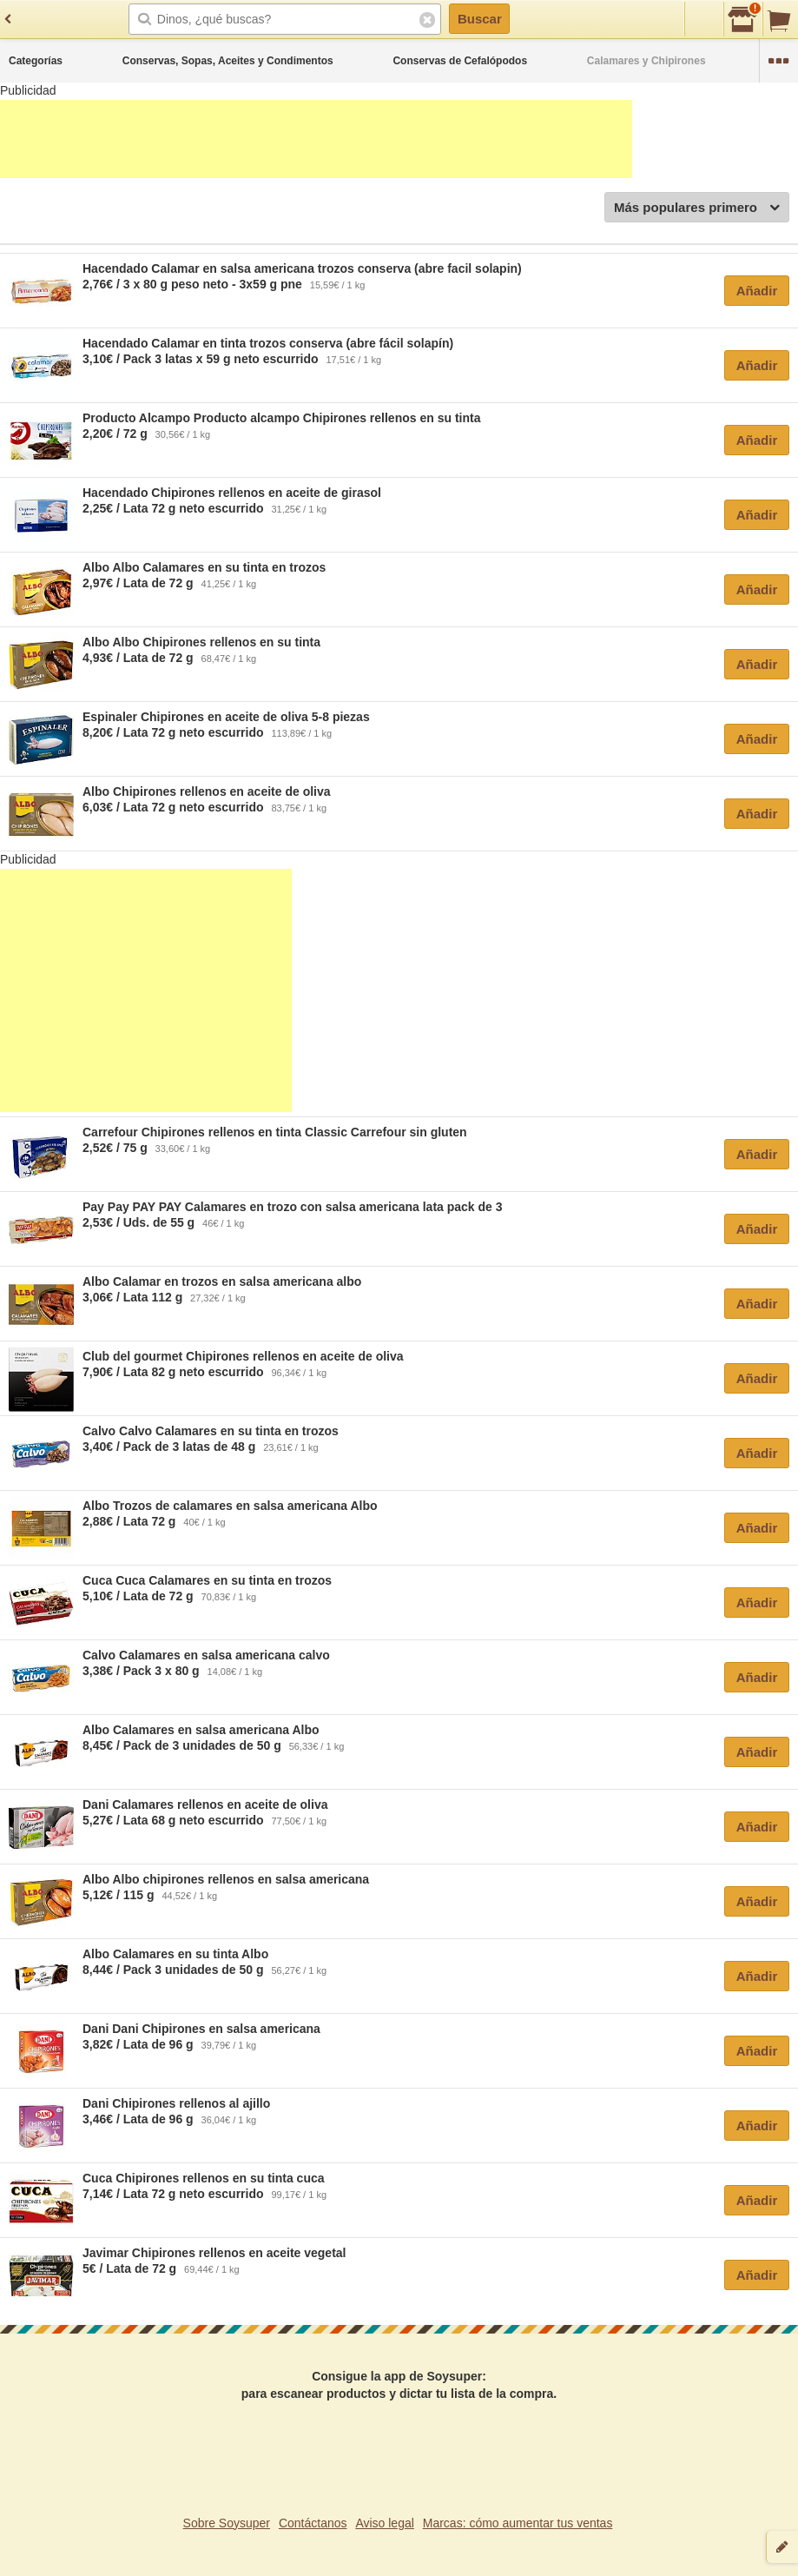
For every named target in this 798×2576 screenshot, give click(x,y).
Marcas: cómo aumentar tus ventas (518, 2523)
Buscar (480, 18)
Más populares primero (697, 208)
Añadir (757, 290)
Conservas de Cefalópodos (459, 61)
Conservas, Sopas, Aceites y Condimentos (227, 61)
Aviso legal (384, 2523)
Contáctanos (313, 2523)
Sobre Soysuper (226, 2523)
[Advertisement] (316, 139)
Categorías (36, 61)
